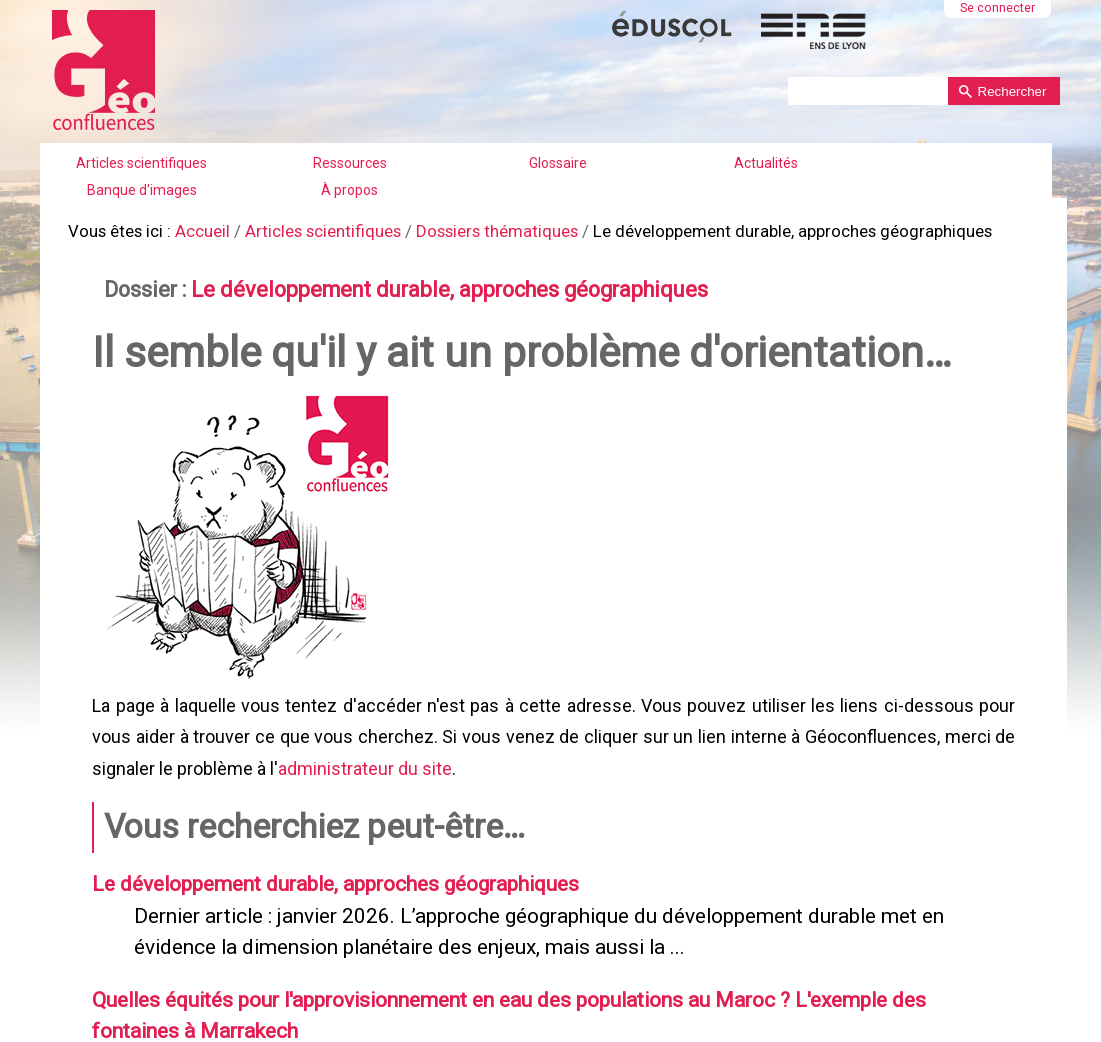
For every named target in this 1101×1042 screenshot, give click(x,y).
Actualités (766, 163)
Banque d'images (142, 190)
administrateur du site (363, 756)
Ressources (350, 163)
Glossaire (558, 163)
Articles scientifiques (141, 163)
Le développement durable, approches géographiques (430, 285)
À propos (349, 190)
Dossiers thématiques (477, 229)
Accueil (194, 229)
